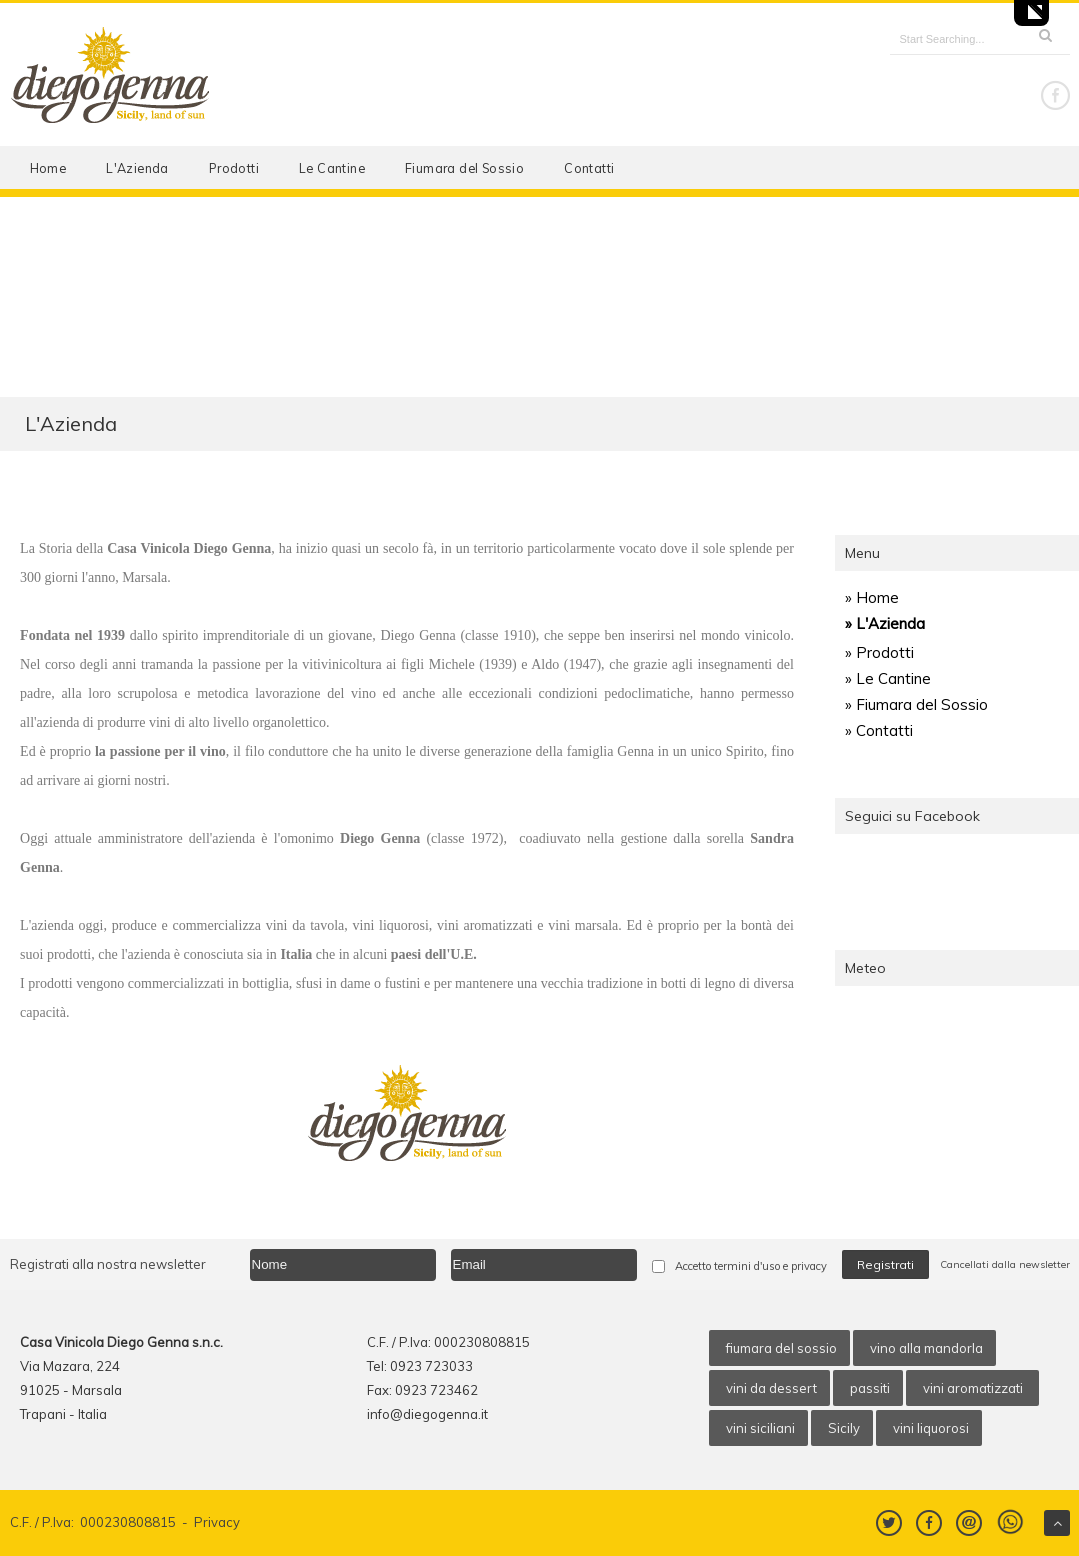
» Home (872, 597)
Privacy (217, 1522)
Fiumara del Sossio (464, 168)
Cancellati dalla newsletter (1005, 1264)
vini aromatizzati (974, 1388)
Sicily (844, 1428)
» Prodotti (879, 652)
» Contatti (879, 730)
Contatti (589, 168)
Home (48, 168)
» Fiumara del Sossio (916, 704)
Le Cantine (332, 168)
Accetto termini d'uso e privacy (751, 1266)
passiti (870, 1388)
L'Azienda (137, 168)
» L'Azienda (885, 623)
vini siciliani (760, 1428)
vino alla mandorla (926, 1348)
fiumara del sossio (781, 1348)
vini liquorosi (931, 1428)
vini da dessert (771, 1388)
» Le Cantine (888, 678)
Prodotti (234, 168)
